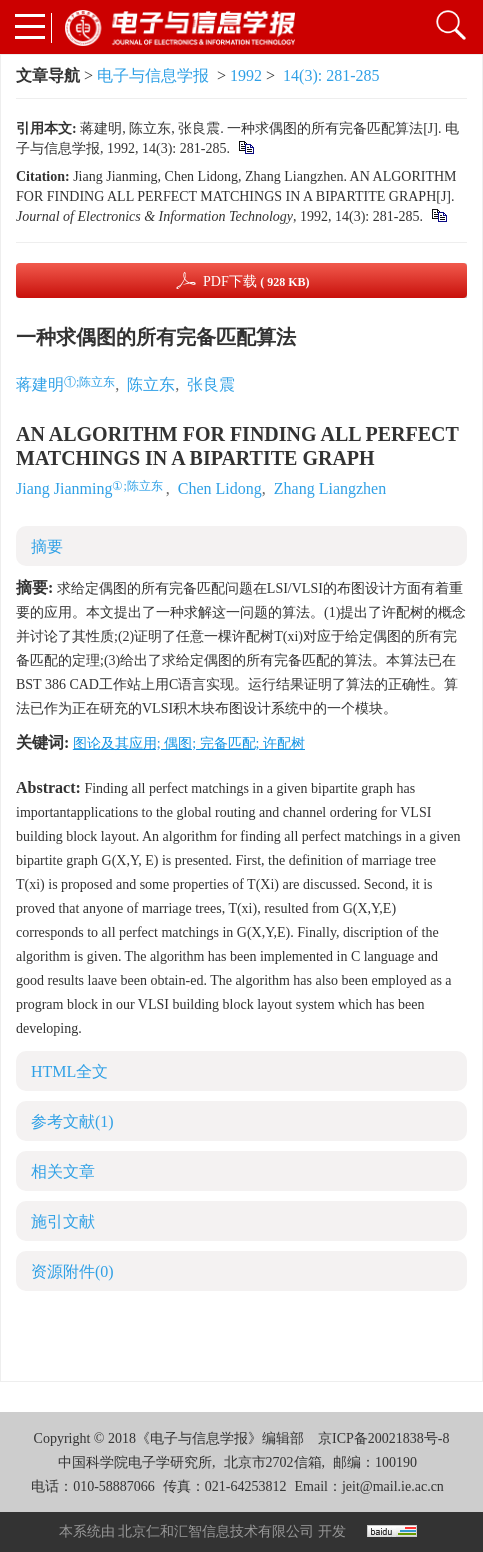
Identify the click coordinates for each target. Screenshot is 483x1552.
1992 (246, 75)
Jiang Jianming (64, 488)
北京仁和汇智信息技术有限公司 (216, 1531)
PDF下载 (256, 281)
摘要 (47, 546)
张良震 (211, 384)
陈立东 (151, 384)
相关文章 (63, 1171)
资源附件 (72, 1271)
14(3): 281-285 (331, 75)
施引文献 (63, 1221)
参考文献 (72, 1121)
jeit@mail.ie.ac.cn (393, 1486)
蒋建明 (40, 384)
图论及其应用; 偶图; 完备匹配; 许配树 (189, 743)
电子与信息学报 (153, 75)
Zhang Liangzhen (330, 488)
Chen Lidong (220, 488)
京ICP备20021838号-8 (383, 1438)
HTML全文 (69, 1071)
